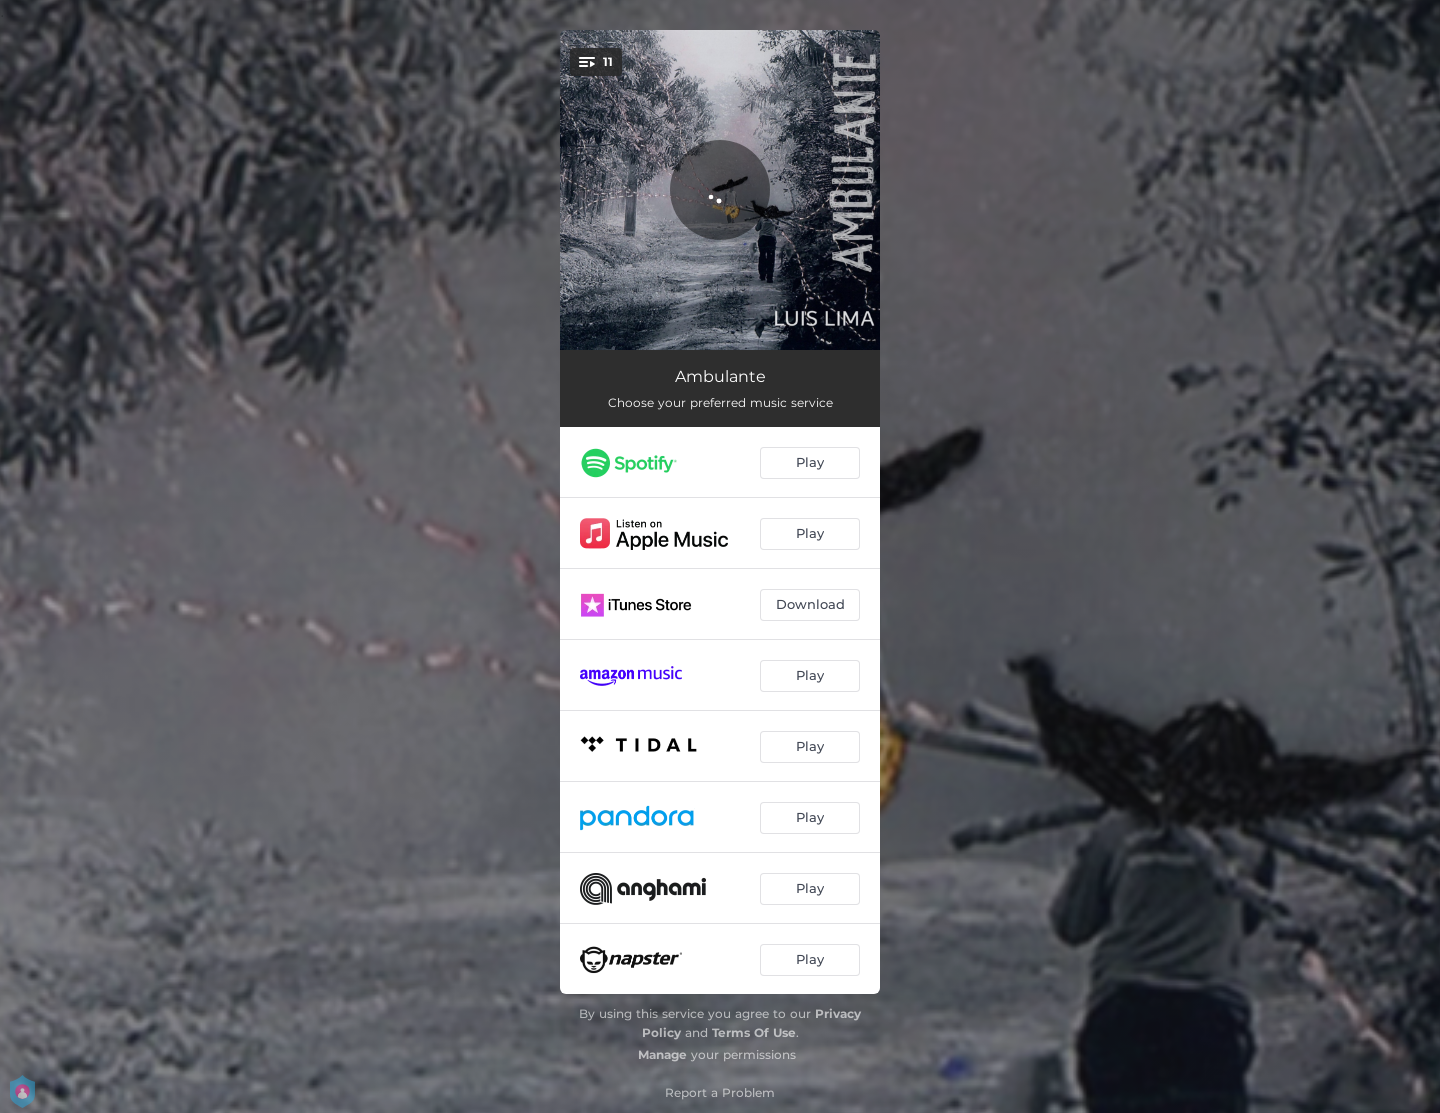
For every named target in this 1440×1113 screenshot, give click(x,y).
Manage (662, 1054)
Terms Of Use (754, 1032)
